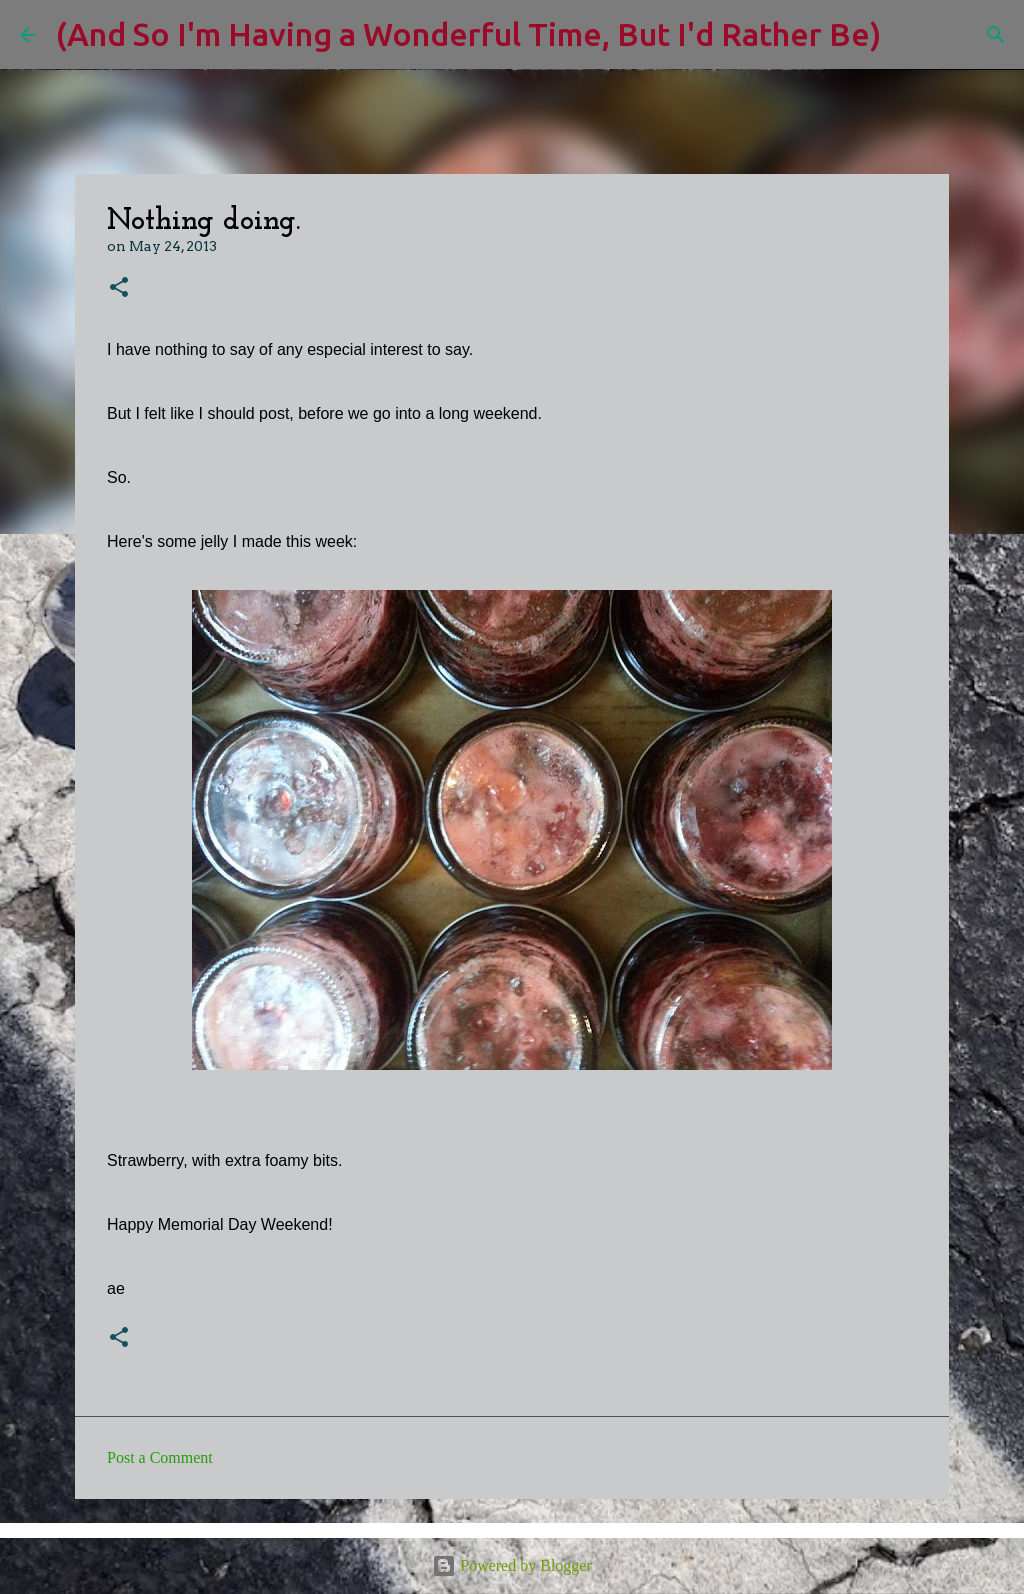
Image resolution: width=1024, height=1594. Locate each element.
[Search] (909, 35)
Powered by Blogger (512, 1565)
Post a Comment (160, 1457)
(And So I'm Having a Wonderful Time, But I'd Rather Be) (468, 34)
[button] (119, 288)
